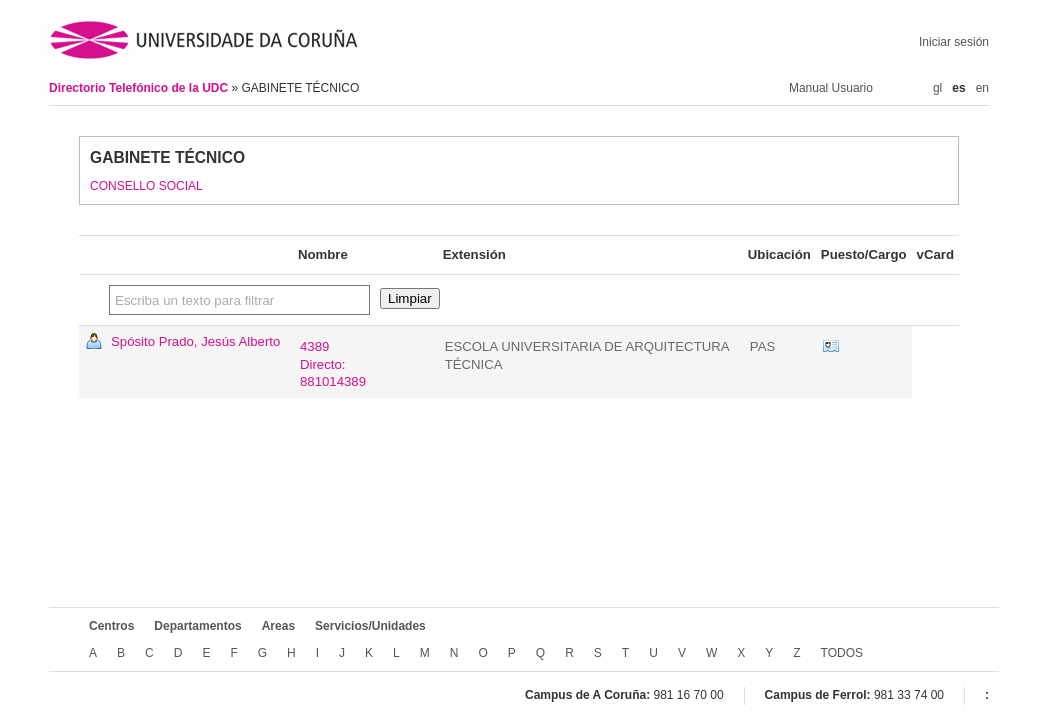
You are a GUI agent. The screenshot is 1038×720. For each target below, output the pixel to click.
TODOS (842, 653)
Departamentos (197, 626)
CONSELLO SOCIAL (146, 186)
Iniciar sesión (954, 42)
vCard (831, 347)
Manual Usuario (831, 88)
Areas (278, 626)
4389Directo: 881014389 (333, 364)
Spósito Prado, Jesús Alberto (195, 341)
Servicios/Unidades (370, 626)
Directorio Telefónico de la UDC (140, 88)
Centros (111, 626)
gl (937, 88)
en (982, 88)
